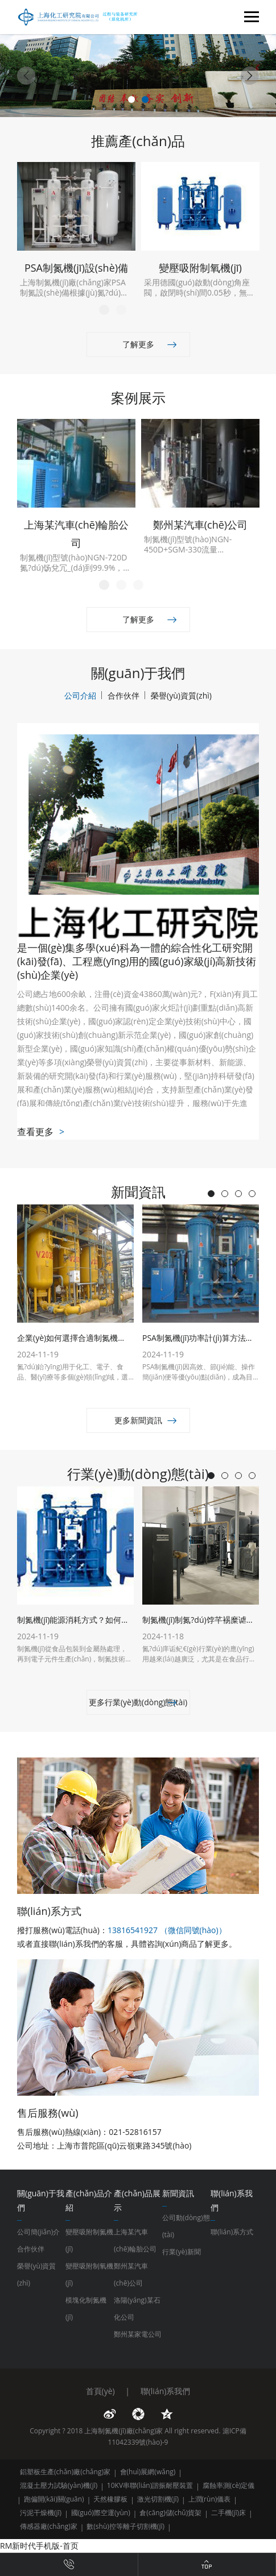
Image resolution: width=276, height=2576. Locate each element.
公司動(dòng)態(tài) (186, 2226)
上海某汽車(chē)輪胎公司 (135, 2240)
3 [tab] (138, 585)
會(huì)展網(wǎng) (148, 2472)
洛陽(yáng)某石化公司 (137, 2308)
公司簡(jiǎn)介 (38, 2232)
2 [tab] (145, 99)
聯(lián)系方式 (232, 2232)
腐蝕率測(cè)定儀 (229, 2485)
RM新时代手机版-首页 (39, 2545)
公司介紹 (80, 695)
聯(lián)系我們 (166, 2391)
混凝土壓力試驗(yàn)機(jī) (58, 2485)
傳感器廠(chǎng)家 (48, 2526)
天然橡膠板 (110, 2499)
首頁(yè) (100, 2391)
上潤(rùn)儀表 (209, 2499)
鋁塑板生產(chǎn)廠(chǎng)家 (65, 2472)
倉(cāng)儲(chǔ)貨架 (170, 2512)
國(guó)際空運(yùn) (100, 2512)
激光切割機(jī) (158, 2499)
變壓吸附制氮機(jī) (89, 2240)
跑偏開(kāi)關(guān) (54, 2499)
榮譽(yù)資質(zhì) (181, 695)
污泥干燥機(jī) (40, 2512)
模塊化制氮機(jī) (85, 2308)
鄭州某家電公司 (138, 2334)
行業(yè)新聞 (181, 2252)
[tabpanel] (138, 75)
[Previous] (26, 76)
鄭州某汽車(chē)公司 (131, 2274)
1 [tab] (131, 99)
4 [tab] (252, 1193)
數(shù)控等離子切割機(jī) (125, 2526)
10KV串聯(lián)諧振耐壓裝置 (150, 2485)
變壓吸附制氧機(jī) (89, 2274)
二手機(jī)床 (228, 2512)
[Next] (250, 76)
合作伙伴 (123, 695)
